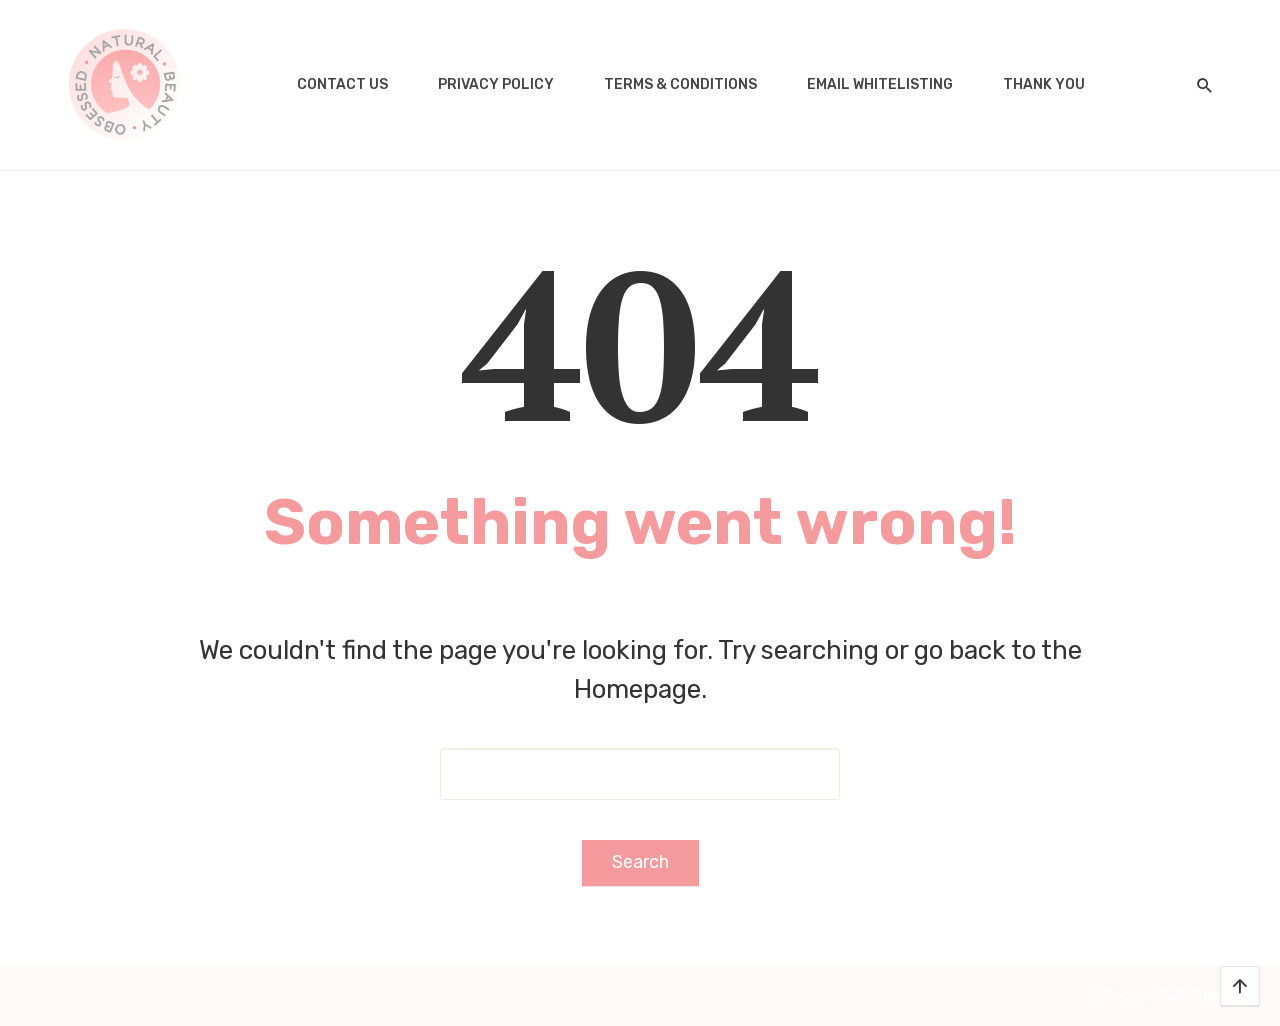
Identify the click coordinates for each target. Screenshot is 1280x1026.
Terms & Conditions (680, 84)
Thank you (1044, 84)
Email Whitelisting (880, 84)
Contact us (342, 84)
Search (640, 862)
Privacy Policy (496, 84)
